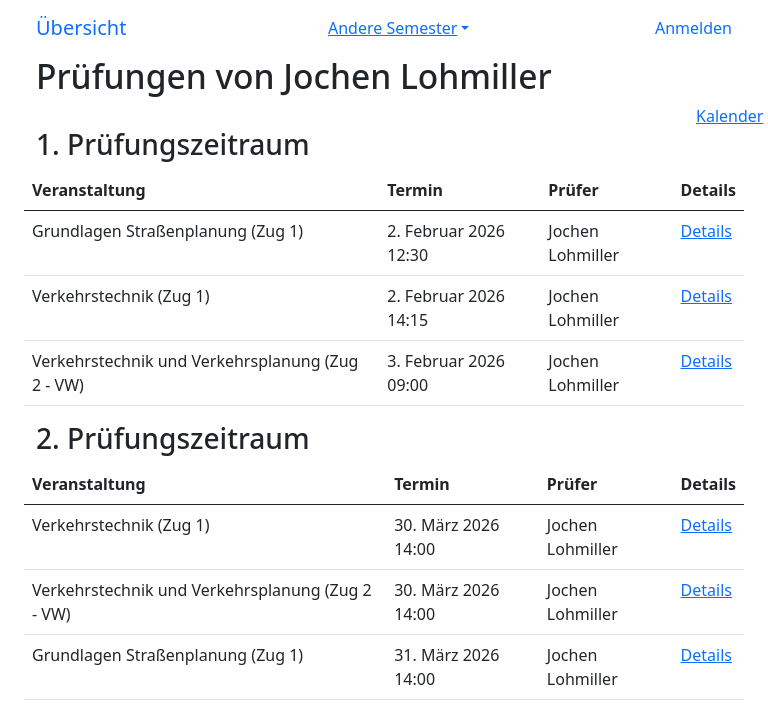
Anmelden (693, 28)
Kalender (729, 116)
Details (706, 231)
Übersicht (81, 27)
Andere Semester (392, 28)
